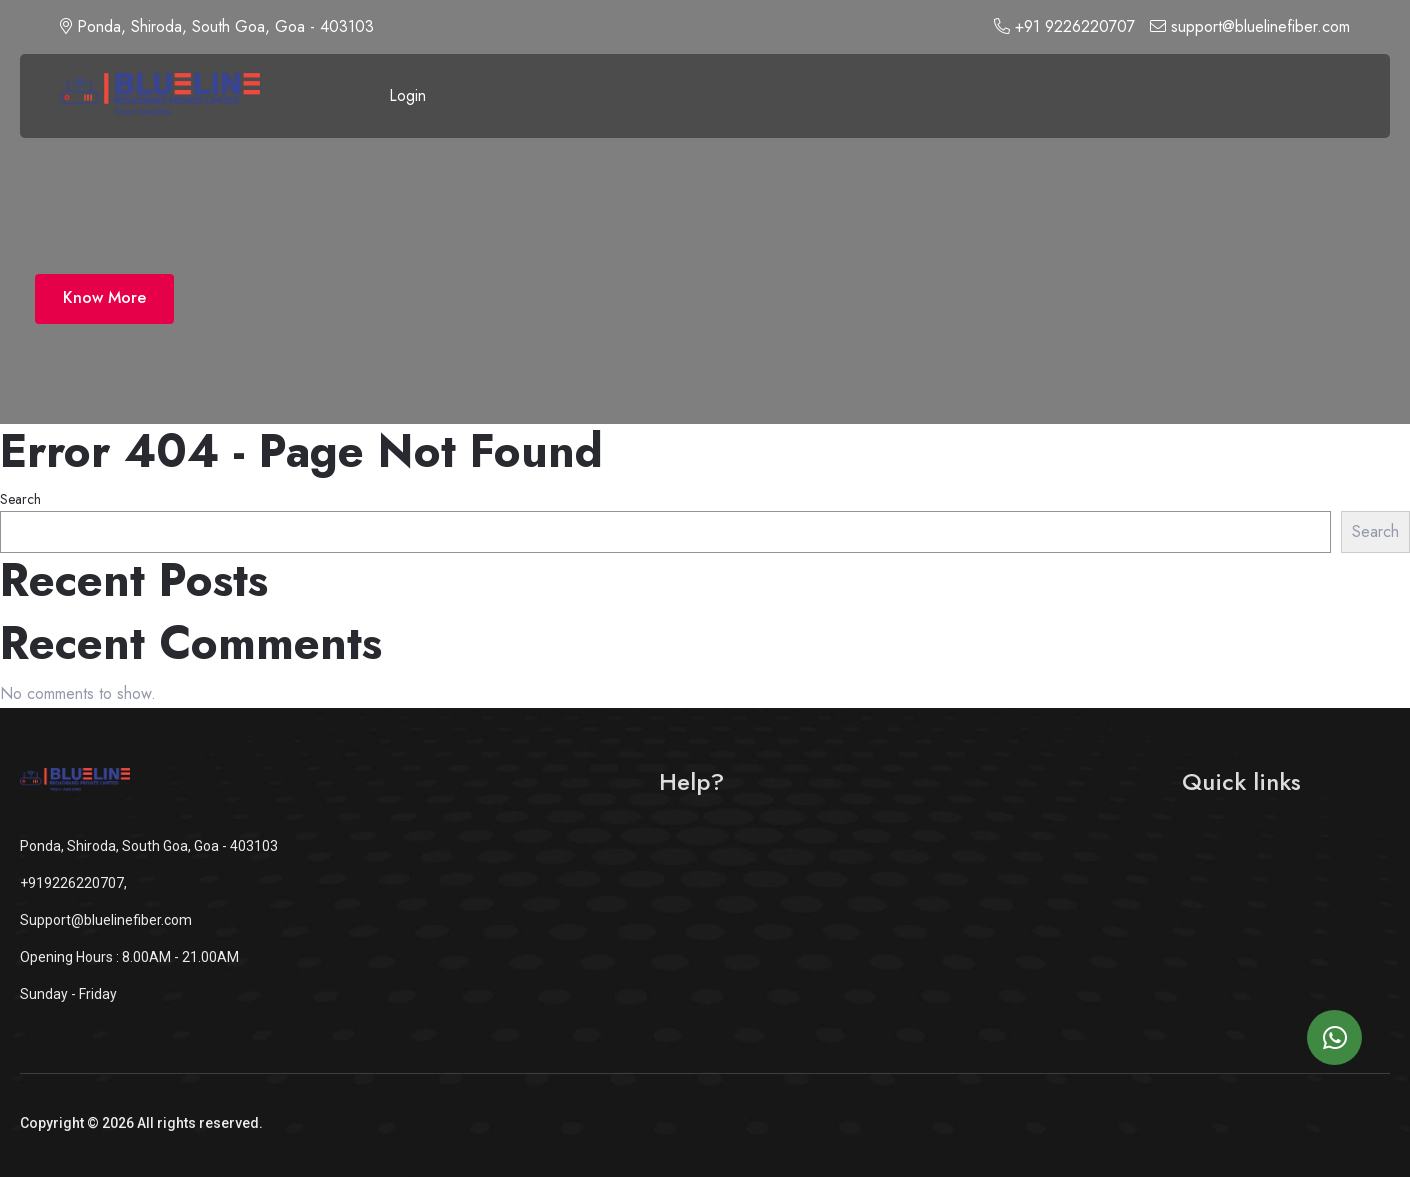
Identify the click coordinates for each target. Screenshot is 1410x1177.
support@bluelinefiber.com (1250, 26)
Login (407, 95)
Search (20, 499)
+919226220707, (73, 883)
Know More (104, 297)
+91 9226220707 (1064, 26)
